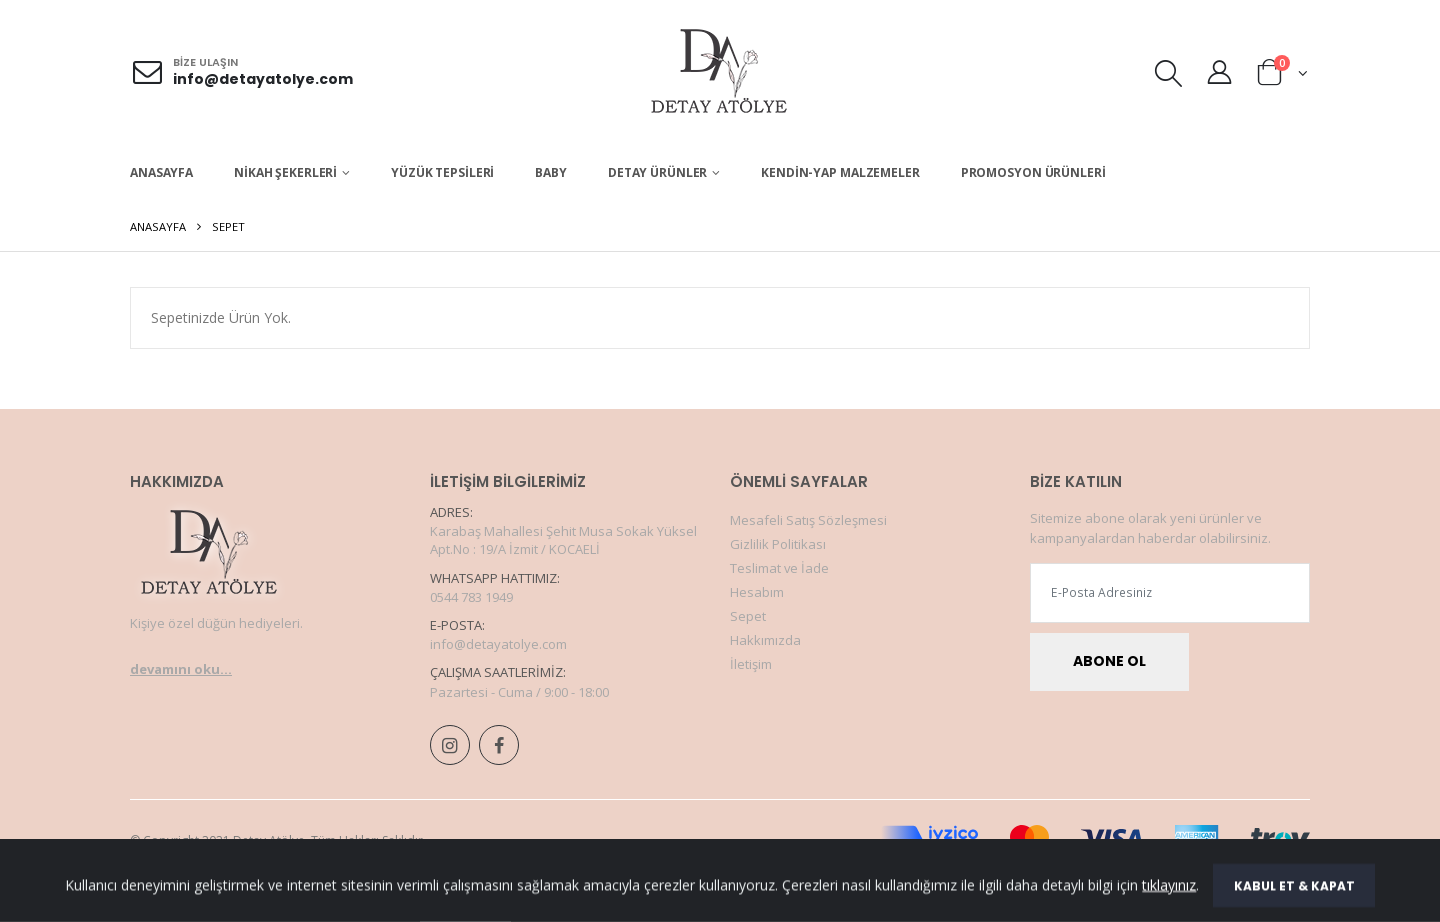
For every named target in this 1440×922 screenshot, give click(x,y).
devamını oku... (181, 669)
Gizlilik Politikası (778, 544)
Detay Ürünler (657, 172)
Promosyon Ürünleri (1033, 172)
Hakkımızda (765, 640)
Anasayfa (161, 172)
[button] (1168, 76)
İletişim (751, 664)
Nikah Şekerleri (285, 172)
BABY (551, 172)
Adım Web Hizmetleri (664, 902)
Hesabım (757, 592)
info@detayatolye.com (263, 79)
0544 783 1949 (471, 597)
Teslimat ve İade (780, 568)
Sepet (748, 616)
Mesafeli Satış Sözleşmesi (808, 520)
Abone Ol (1109, 662)
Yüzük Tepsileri (442, 172)
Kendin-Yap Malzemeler (840, 172)
